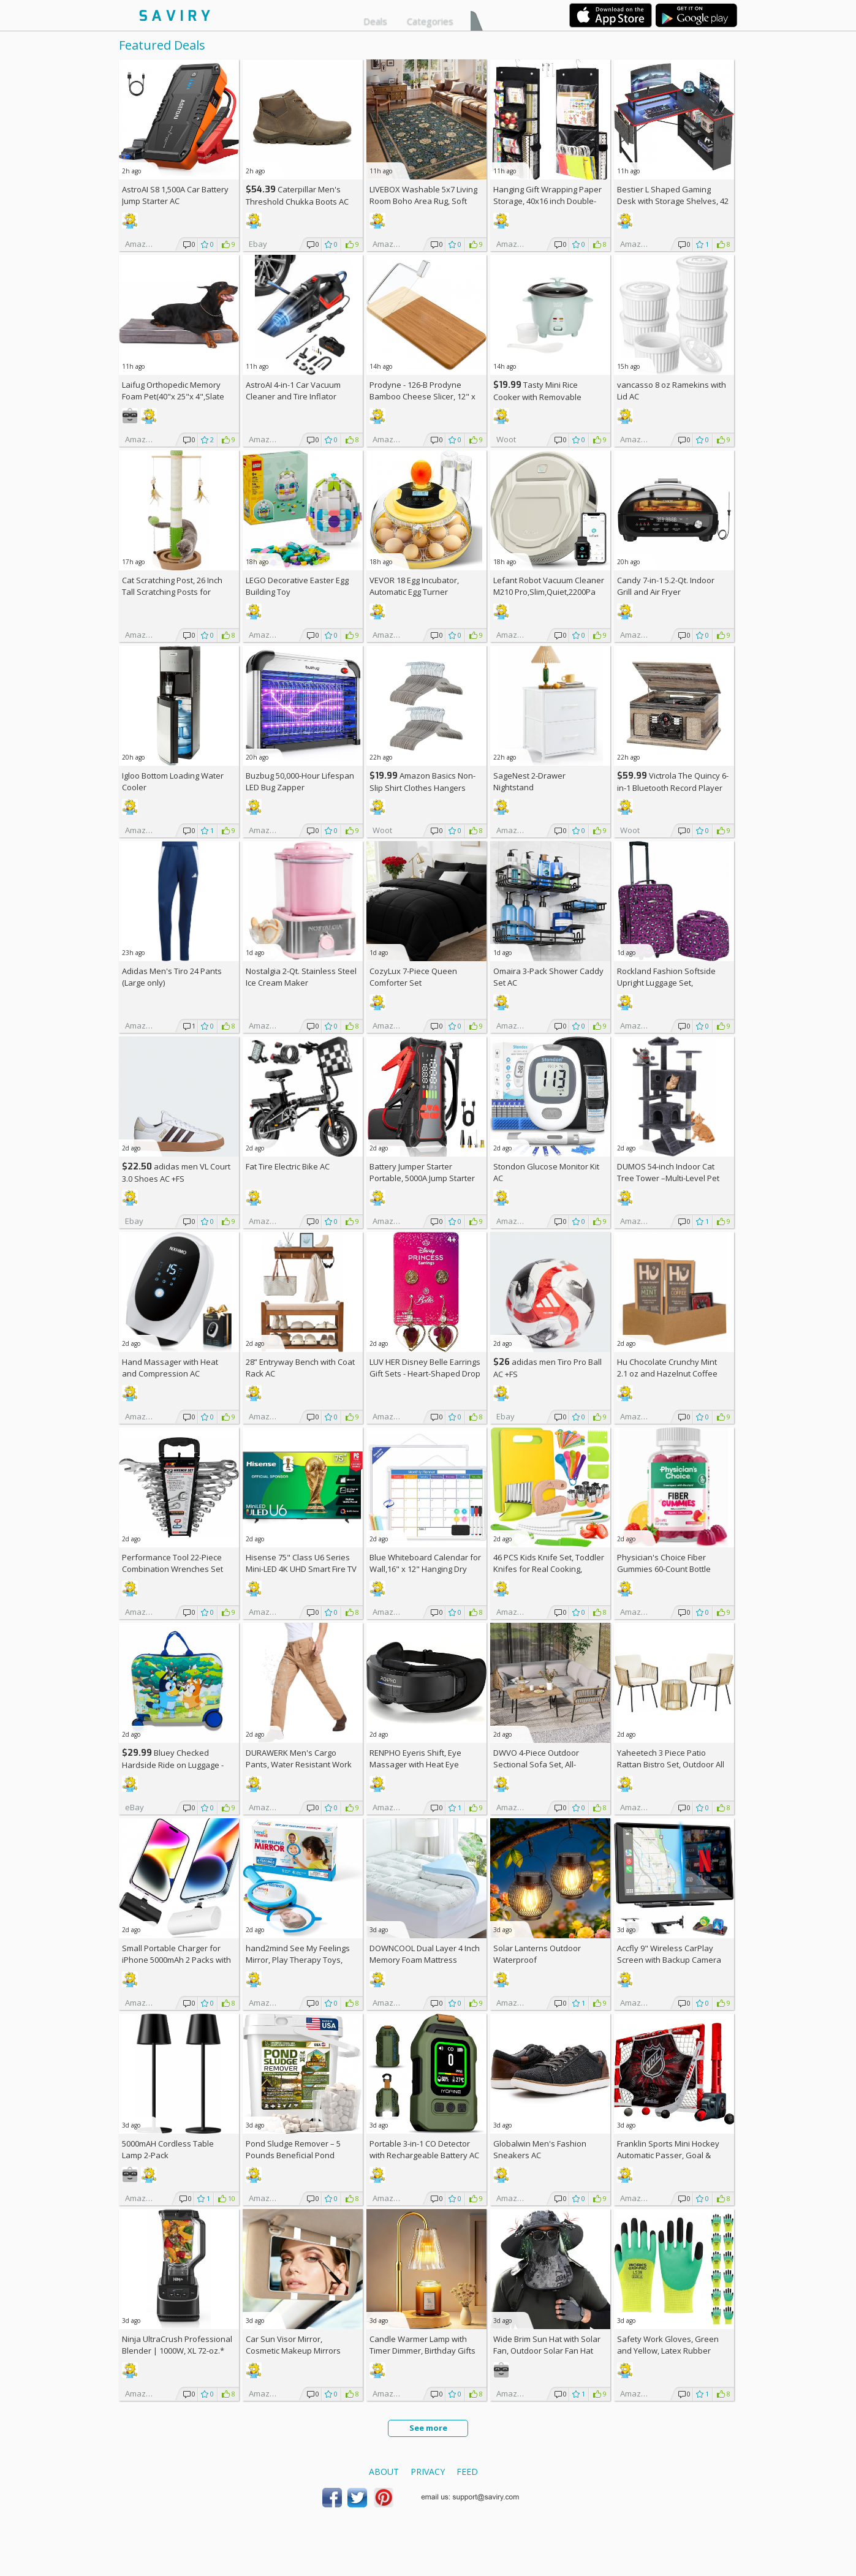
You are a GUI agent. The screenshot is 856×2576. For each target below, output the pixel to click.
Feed (467, 2471)
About (384, 2471)
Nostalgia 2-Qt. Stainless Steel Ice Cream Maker (301, 976)
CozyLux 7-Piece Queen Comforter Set (413, 976)
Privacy (428, 2471)
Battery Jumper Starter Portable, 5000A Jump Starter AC (422, 1178)
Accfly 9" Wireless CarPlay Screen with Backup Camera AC (669, 1960)
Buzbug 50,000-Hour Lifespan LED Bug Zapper (300, 781)
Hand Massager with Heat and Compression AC (170, 1367)
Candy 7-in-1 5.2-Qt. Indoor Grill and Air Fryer (665, 586)
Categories (430, 21)
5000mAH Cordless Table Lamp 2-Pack (168, 2149)
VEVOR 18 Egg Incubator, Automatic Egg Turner (414, 586)
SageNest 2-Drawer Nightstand (529, 781)
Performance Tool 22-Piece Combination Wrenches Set (172, 1563)
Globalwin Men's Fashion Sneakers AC (539, 2149)
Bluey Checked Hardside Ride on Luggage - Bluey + (173, 1764)
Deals (375, 21)
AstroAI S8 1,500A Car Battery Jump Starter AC (175, 195)
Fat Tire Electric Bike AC (288, 1166)
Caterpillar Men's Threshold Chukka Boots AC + (297, 201)
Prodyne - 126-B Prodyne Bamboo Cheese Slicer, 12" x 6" (422, 396)
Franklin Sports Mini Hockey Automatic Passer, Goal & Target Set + (668, 2155)
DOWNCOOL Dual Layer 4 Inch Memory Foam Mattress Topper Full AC (424, 1960)
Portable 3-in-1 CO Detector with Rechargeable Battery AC (424, 2149)
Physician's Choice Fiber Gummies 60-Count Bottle (664, 1563)
